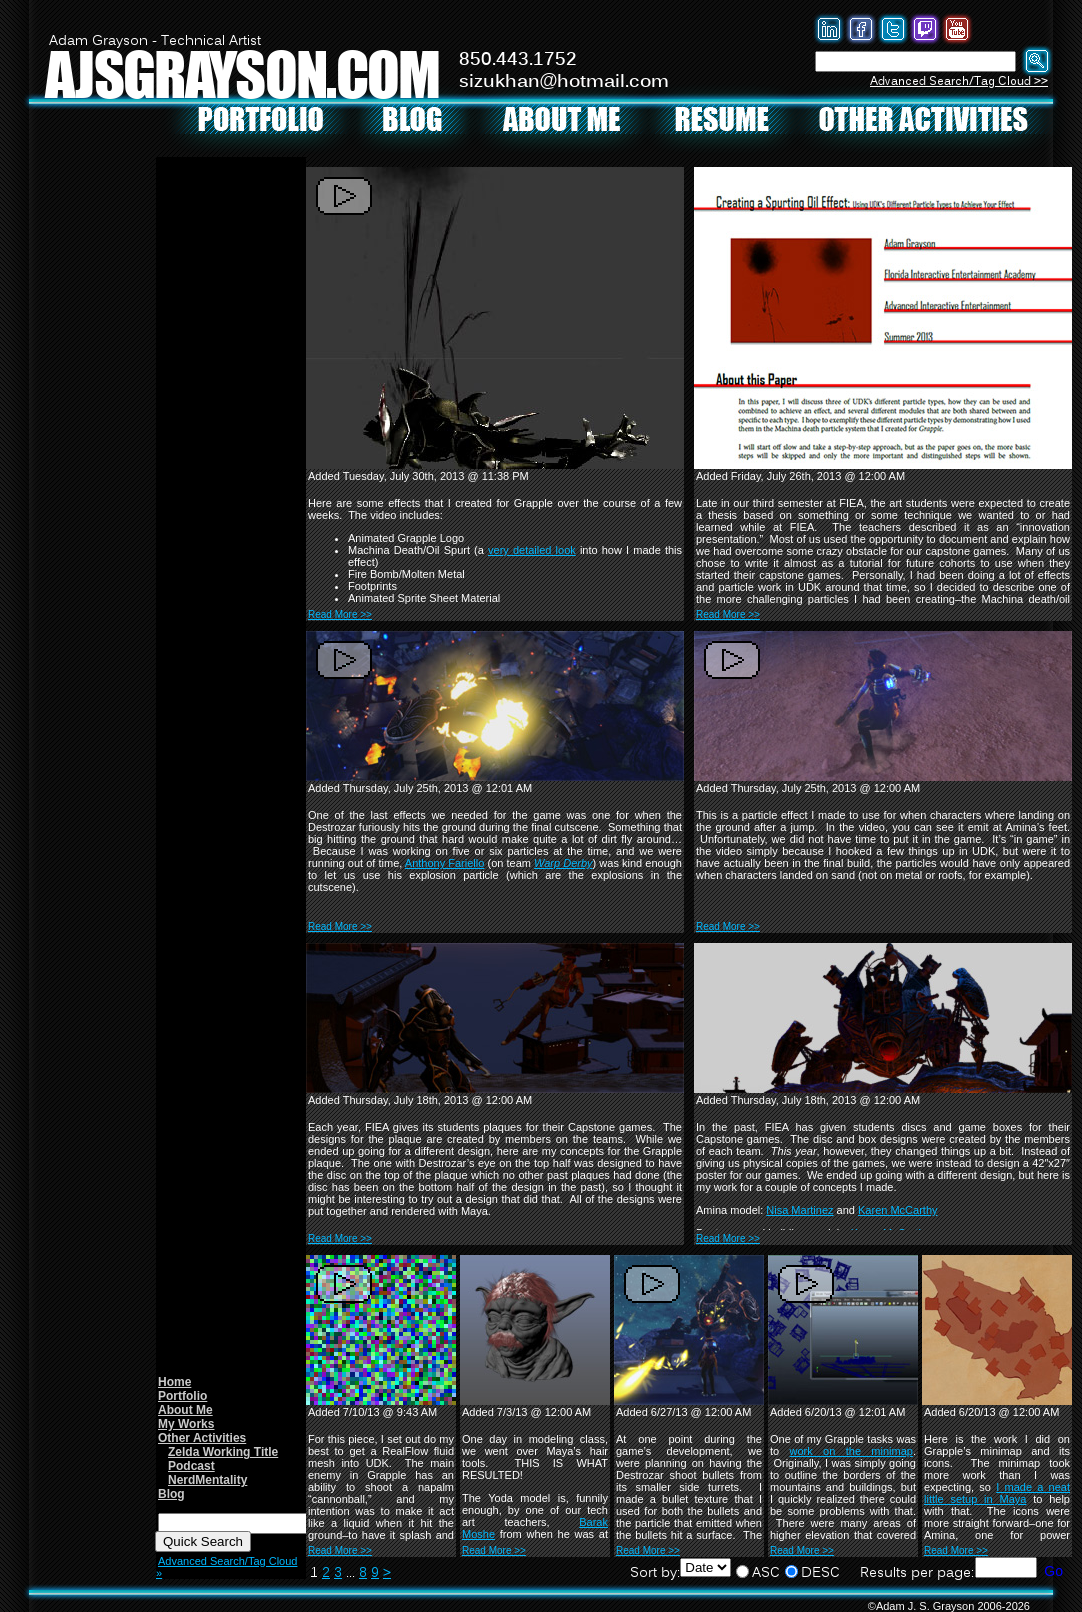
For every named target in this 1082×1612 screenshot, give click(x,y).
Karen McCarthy (897, 1210)
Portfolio (182, 1396)
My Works (186, 1424)
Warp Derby (563, 863)
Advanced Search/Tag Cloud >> (959, 81)
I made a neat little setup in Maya (997, 1493)
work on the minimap (851, 1451)
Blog (171, 1494)
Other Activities (202, 1438)
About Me (185, 1410)
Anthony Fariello (445, 863)
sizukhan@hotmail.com (564, 82)
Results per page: (917, 1573)
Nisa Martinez (799, 1210)
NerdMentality (207, 1480)
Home (174, 1382)
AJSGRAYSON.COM (242, 73)
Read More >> (340, 614)
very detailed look (532, 550)
